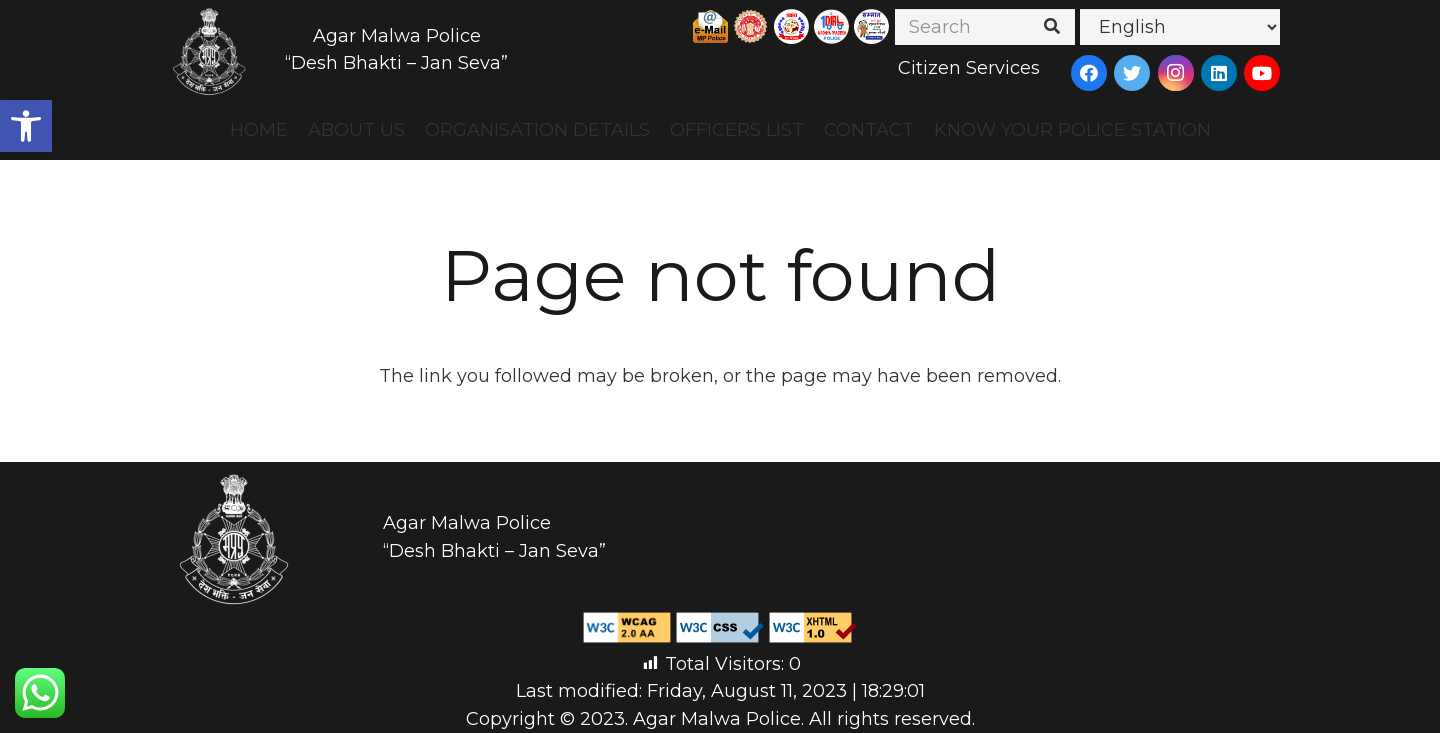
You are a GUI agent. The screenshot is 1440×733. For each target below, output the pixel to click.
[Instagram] (1176, 73)
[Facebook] (1089, 73)
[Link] (210, 50)
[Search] (985, 27)
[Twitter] (1132, 73)
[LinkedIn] (1219, 73)
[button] (26, 126)
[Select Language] (1180, 27)
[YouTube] (1262, 73)
